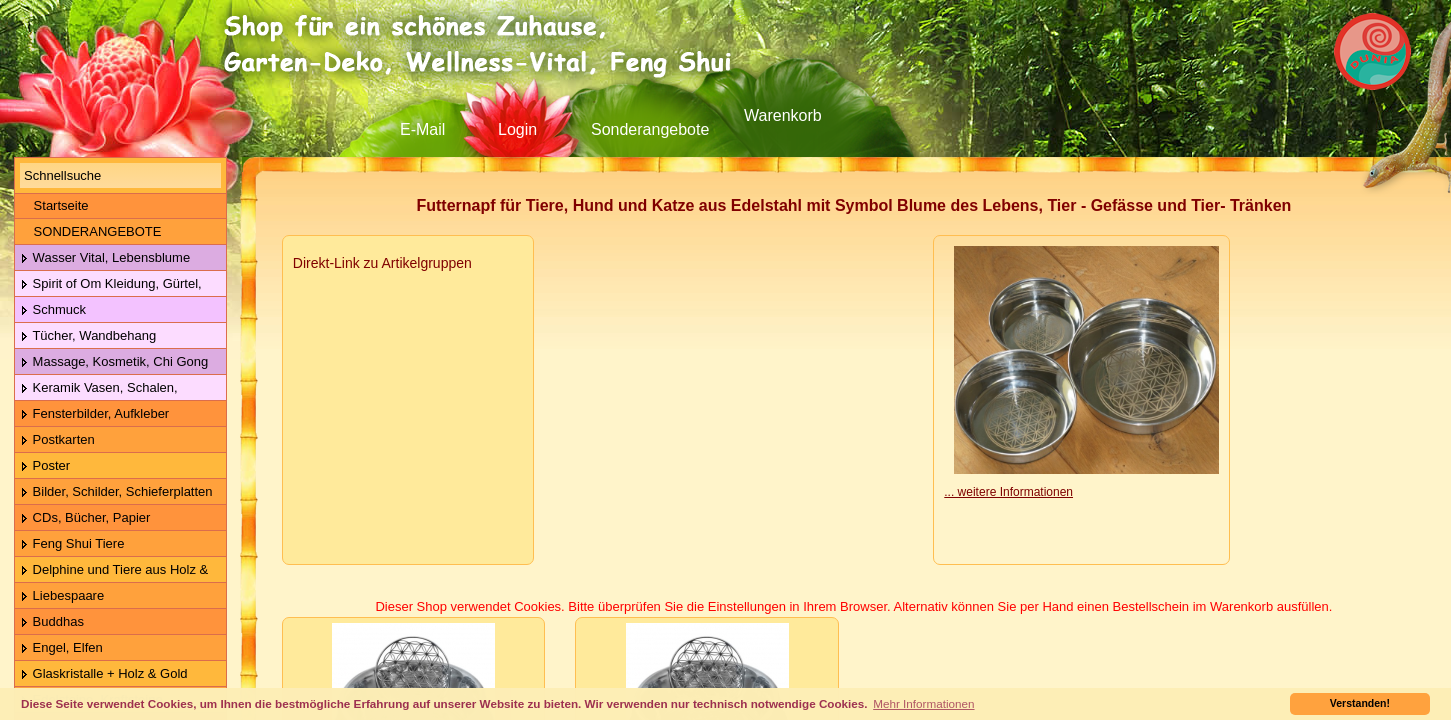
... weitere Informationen (1008, 492)
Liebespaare (62, 596)
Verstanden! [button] (1360, 703)
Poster (45, 466)
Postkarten (57, 440)
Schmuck (53, 310)
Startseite (54, 205)
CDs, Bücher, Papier (85, 518)
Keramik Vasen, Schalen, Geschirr (96, 388)
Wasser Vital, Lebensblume (105, 258)
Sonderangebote (650, 129)
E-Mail (422, 129)
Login (517, 129)
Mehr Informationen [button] (923, 703)
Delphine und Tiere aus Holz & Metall (111, 570)
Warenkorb (783, 115)
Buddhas (52, 622)
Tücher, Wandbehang (88, 336)
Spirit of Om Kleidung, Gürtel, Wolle (108, 284)
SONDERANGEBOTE (90, 231)
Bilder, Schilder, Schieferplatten (116, 492)
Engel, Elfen (61, 648)
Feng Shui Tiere (72, 544)
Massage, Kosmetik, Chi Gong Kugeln (111, 362)
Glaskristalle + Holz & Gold (104, 674)
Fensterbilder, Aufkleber (94, 414)
